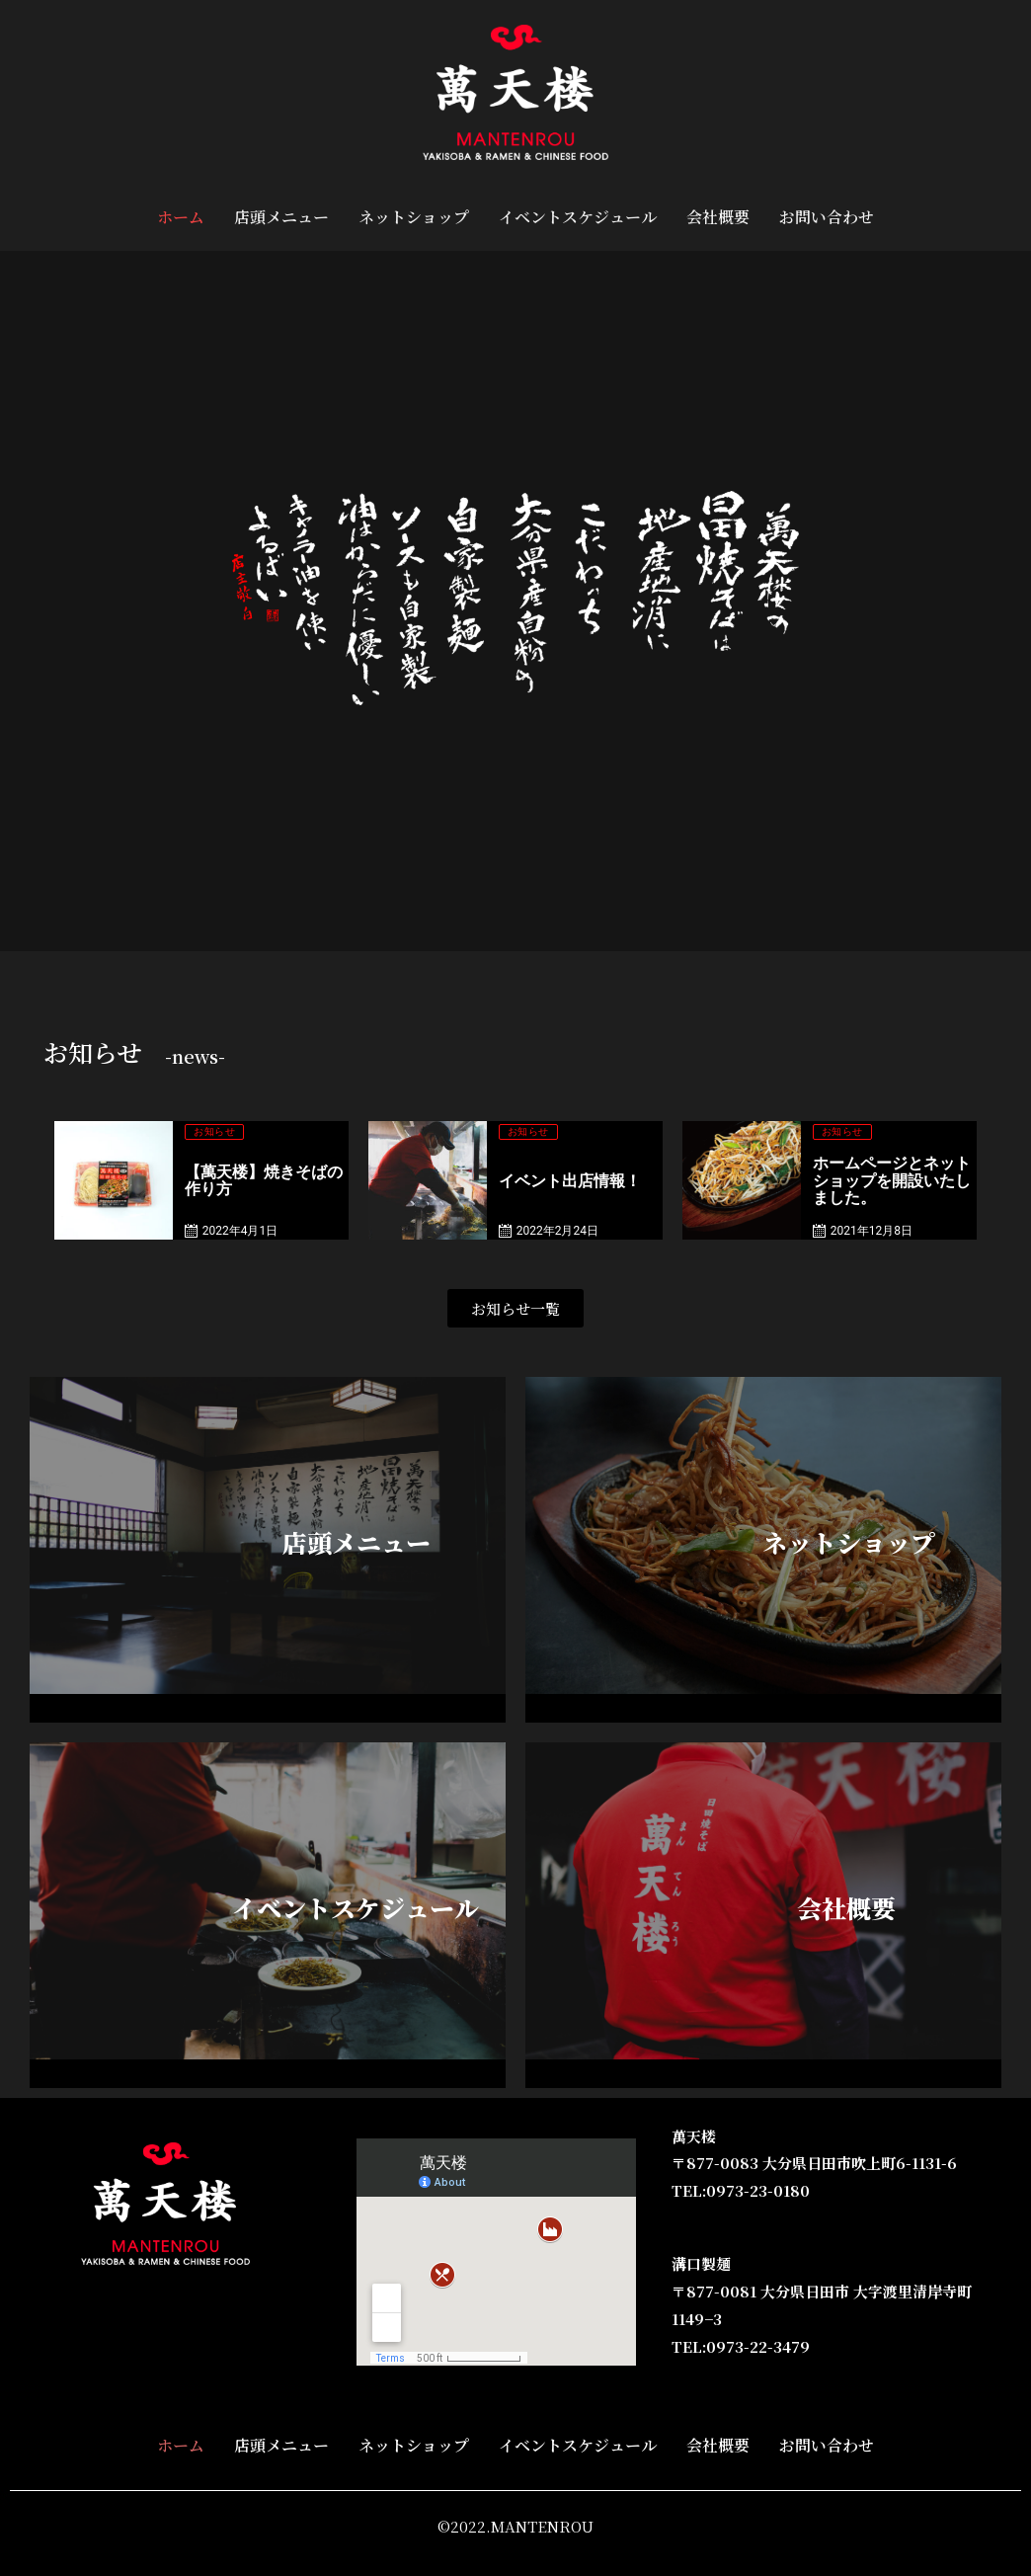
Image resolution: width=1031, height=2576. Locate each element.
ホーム (180, 216)
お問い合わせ (826, 216)
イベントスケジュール (578, 216)
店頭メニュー (281, 216)
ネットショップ (413, 216)
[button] (515, 1308)
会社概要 (718, 216)
